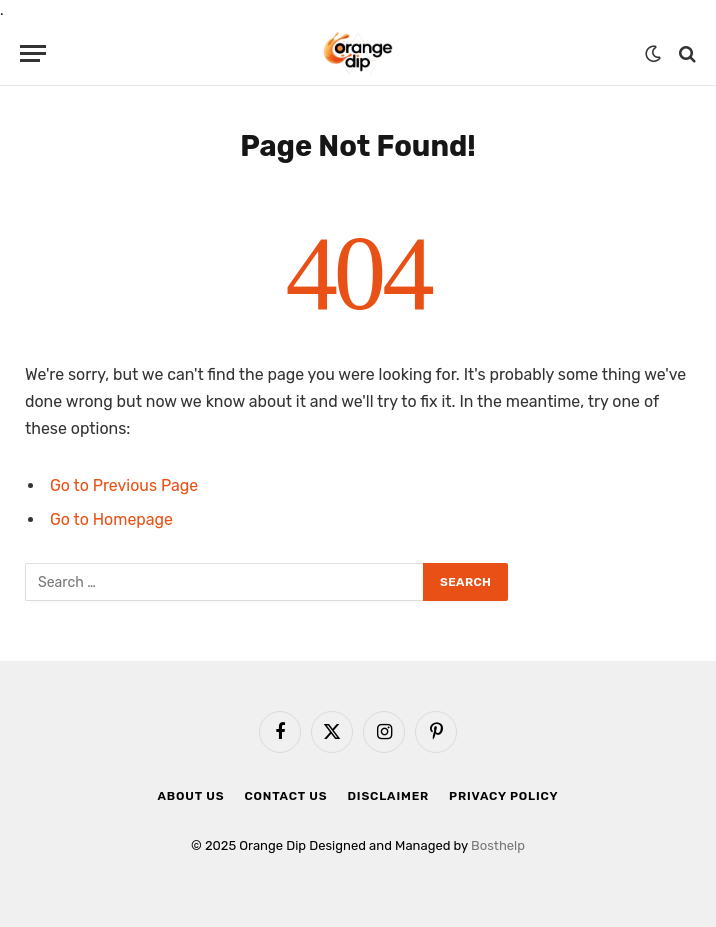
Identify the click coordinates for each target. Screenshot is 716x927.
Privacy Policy (503, 796)
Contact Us (285, 796)
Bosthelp (498, 845)
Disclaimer (388, 796)
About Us (191, 796)
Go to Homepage (111, 519)
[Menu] (33, 53)
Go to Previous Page (124, 485)
